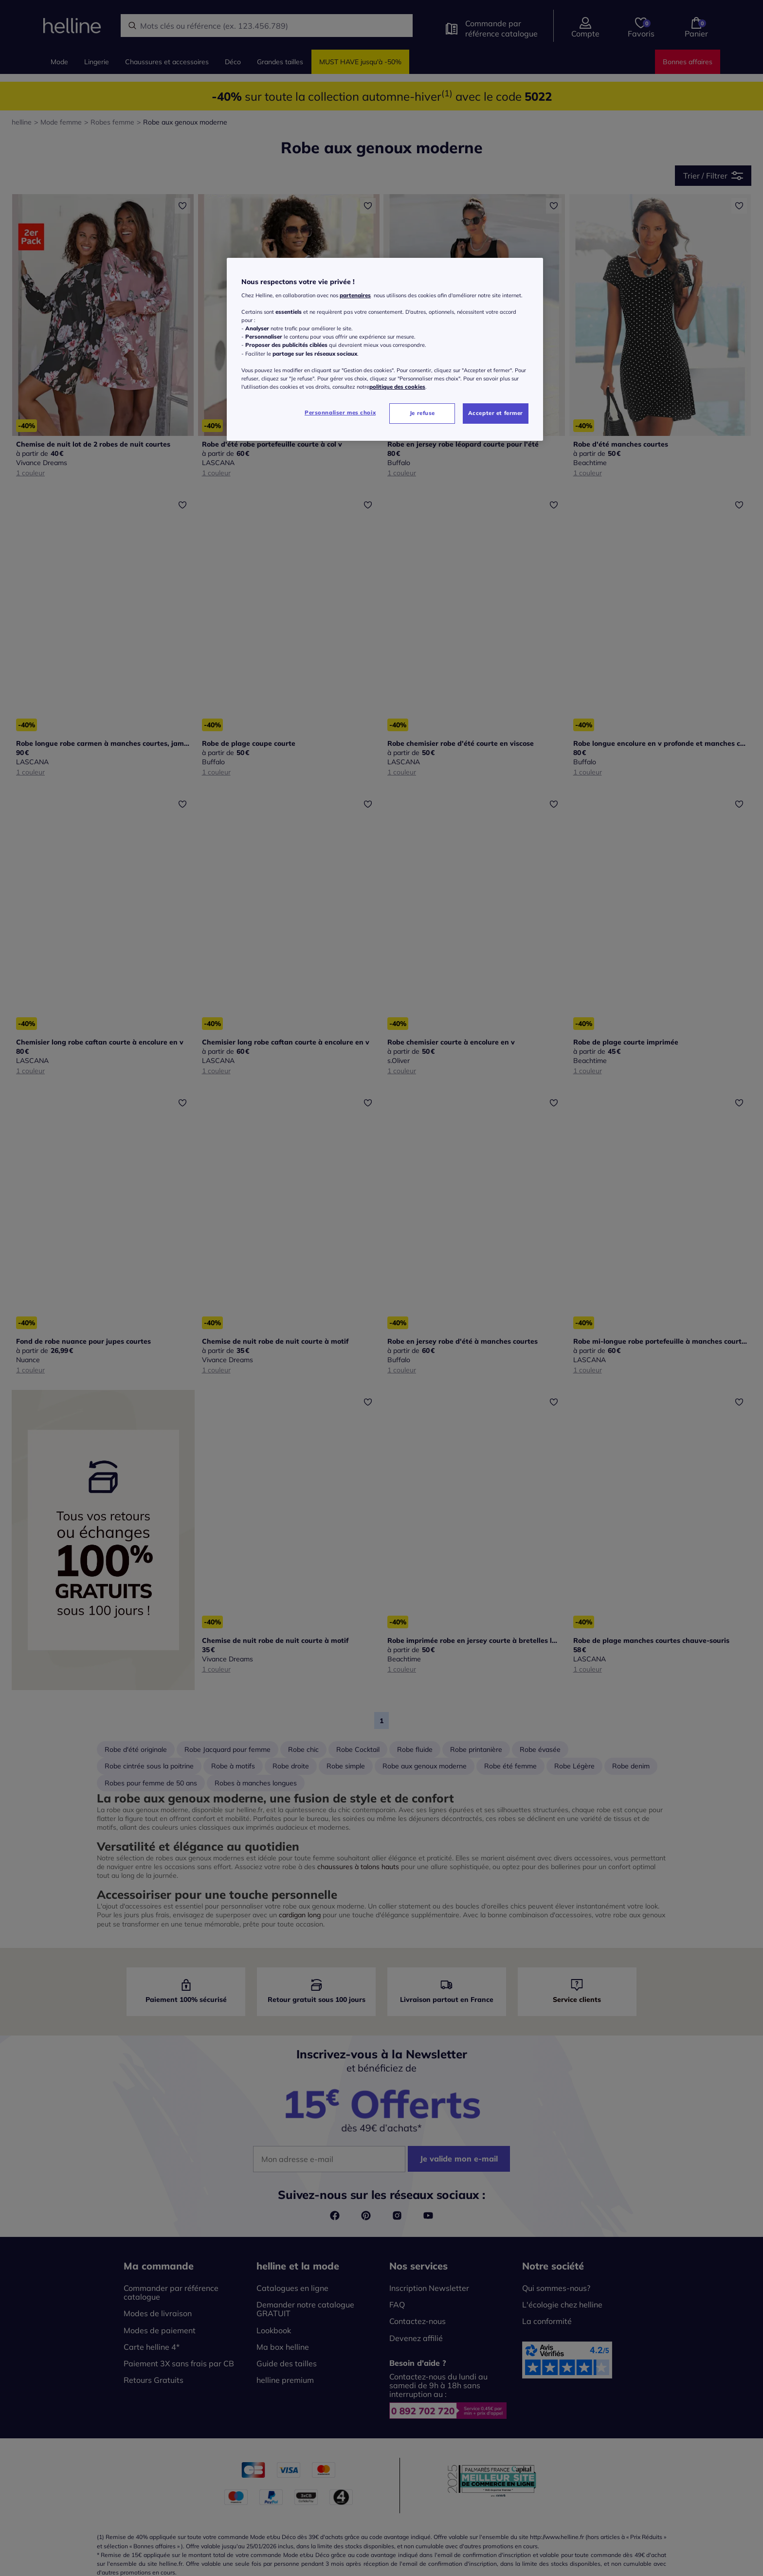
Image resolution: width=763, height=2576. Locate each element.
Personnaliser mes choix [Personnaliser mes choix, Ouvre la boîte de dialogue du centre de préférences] (340, 412)
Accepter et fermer (495, 413)
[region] (385, 349)
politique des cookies (397, 386)
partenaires (355, 295)
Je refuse (422, 413)
